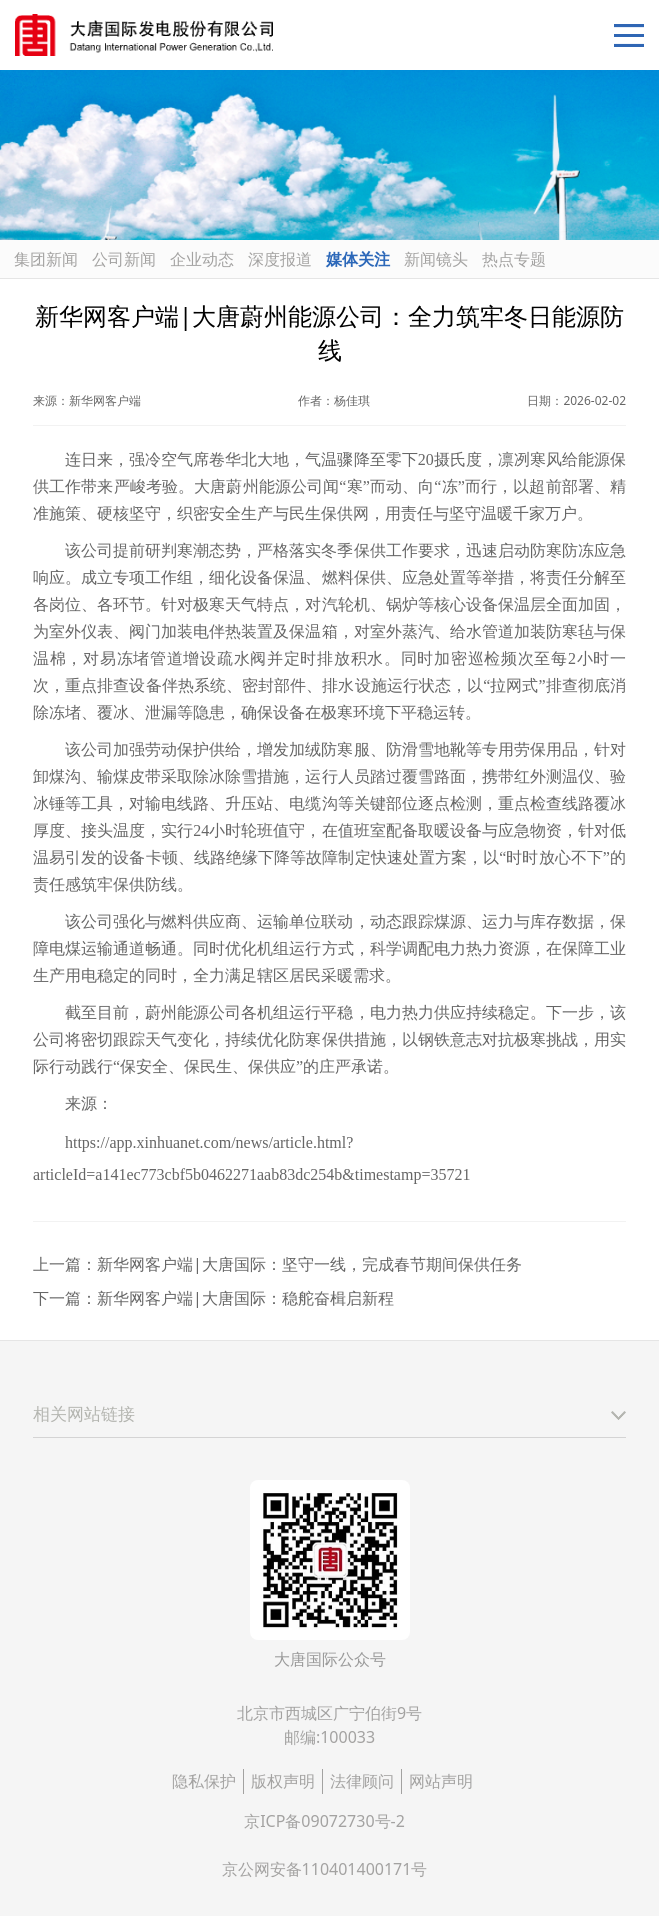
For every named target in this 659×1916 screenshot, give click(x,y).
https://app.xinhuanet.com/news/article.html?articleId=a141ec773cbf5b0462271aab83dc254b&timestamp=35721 (251, 1158)
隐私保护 (204, 1781)
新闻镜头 (436, 259)
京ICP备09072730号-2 (324, 1821)
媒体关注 (358, 259)
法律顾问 (362, 1781)
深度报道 (280, 259)
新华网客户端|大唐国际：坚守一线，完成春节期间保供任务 (309, 1264)
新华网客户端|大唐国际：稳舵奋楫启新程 (245, 1298)
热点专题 (514, 259)
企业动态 (202, 259)
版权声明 (283, 1781)
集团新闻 (46, 259)
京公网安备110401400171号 (325, 1869)
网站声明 (441, 1781)
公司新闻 (124, 259)
